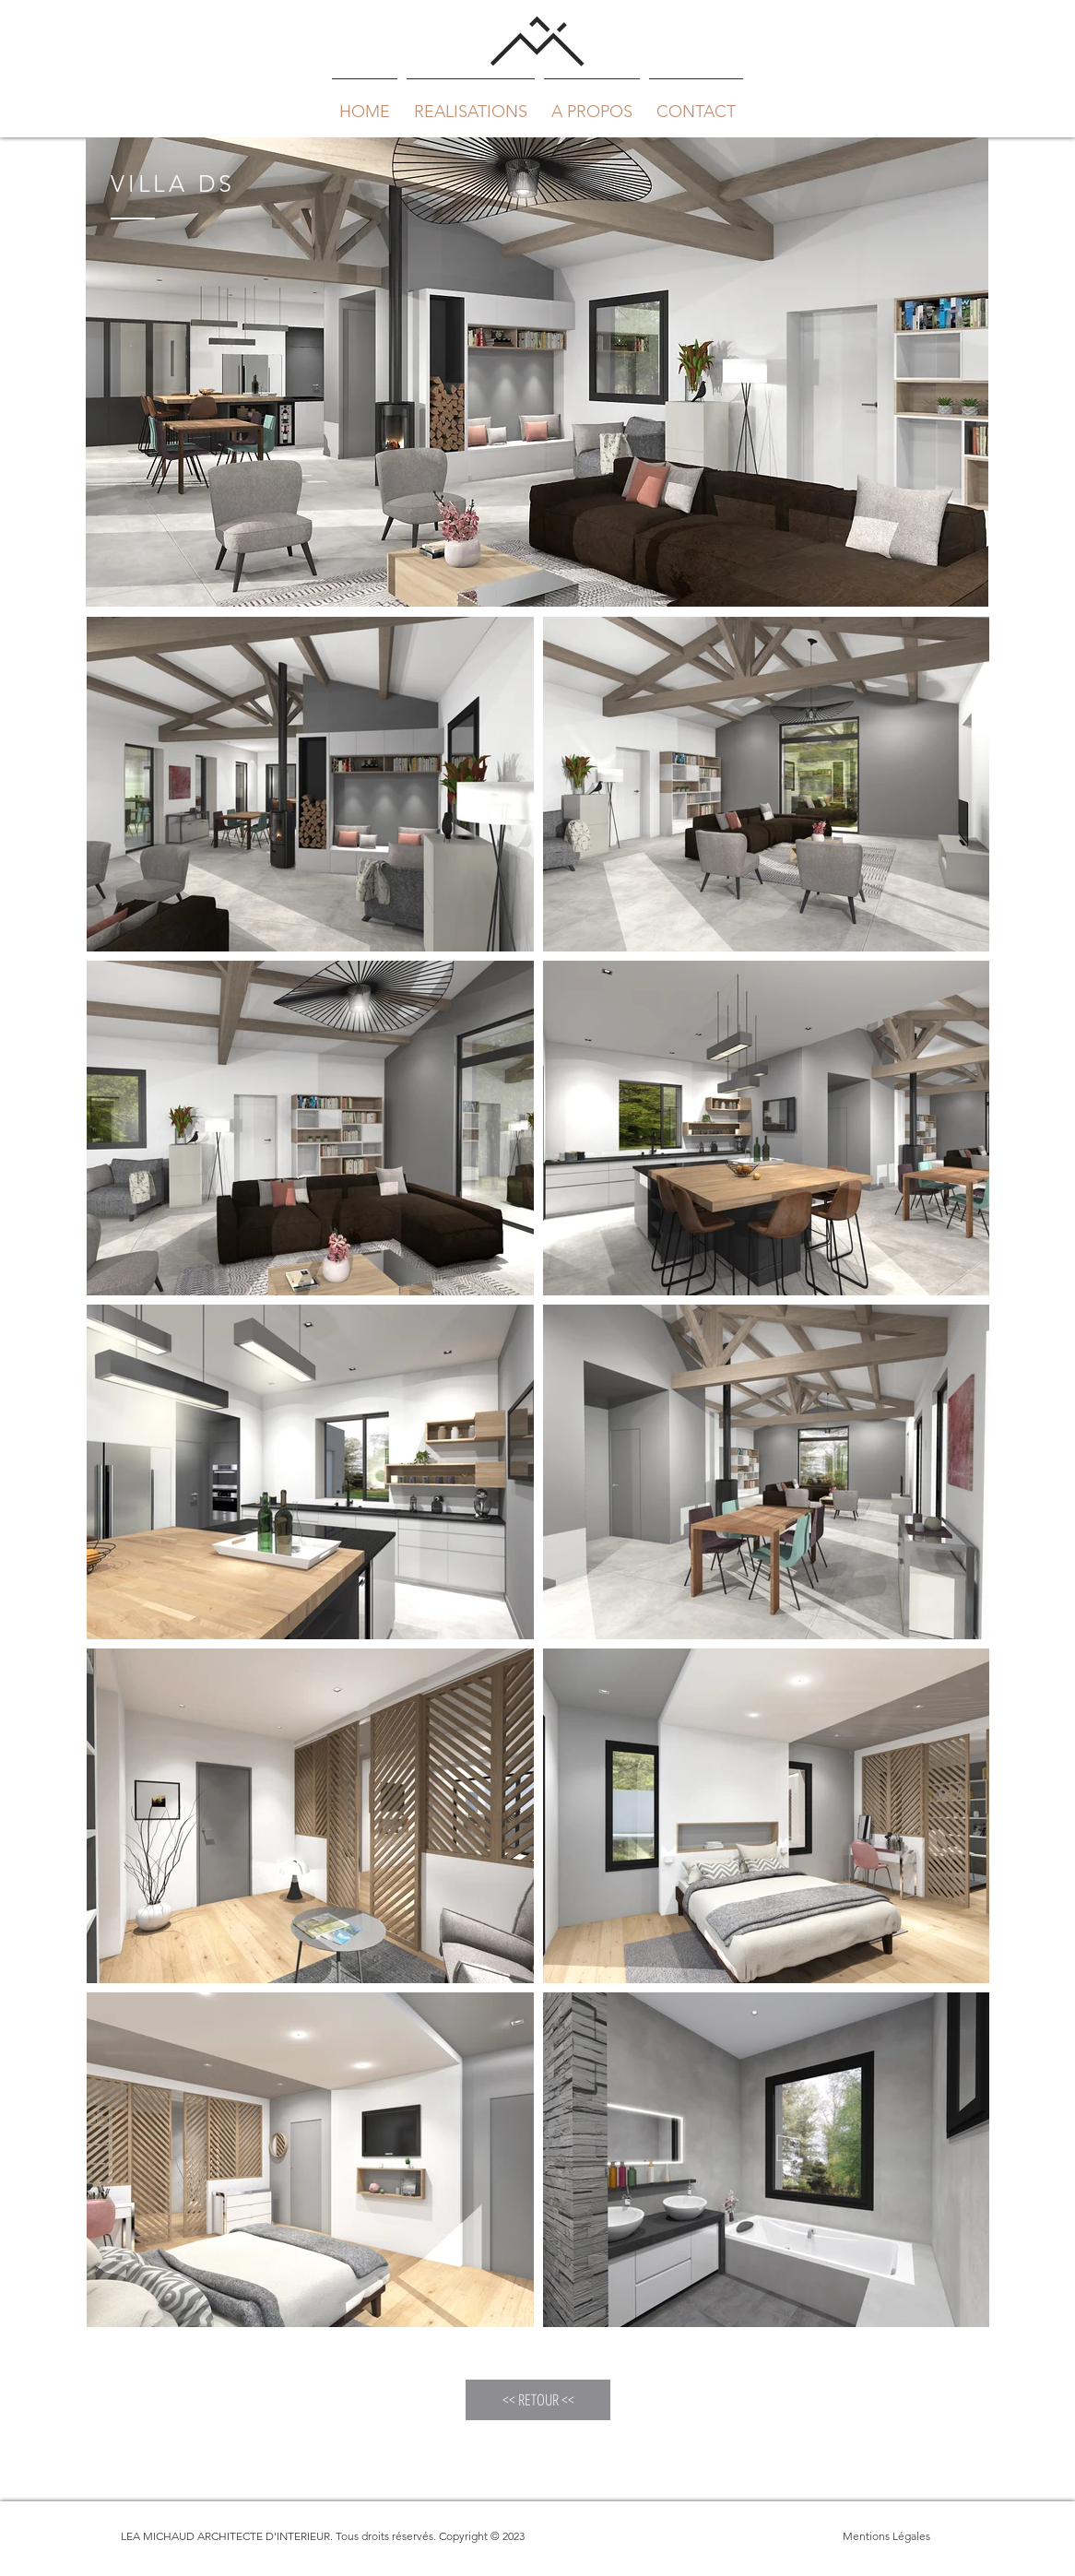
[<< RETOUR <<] (538, 2400)
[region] (537, 372)
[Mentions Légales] (886, 2536)
